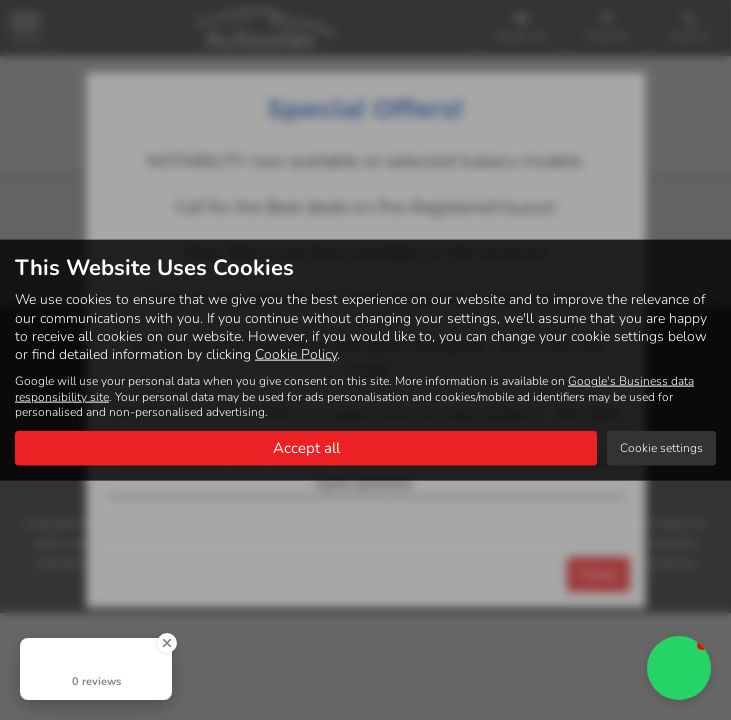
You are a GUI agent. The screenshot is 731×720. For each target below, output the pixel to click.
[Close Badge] (167, 643)
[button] (679, 668)
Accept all (306, 447)
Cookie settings (661, 447)
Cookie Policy (296, 353)
